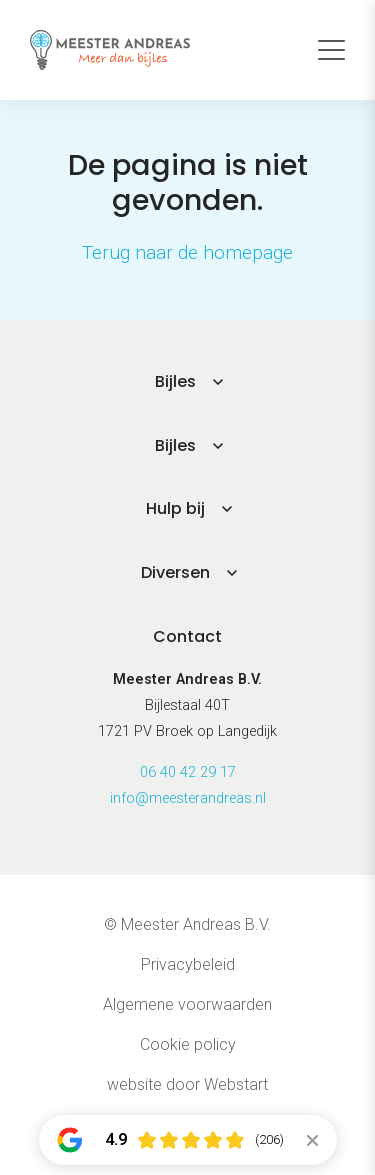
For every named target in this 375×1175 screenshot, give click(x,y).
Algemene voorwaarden (187, 1004)
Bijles (175, 381)
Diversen (175, 572)
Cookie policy (188, 1044)
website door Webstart (187, 1084)
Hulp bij (175, 508)
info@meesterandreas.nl (188, 798)
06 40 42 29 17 (188, 772)
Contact (187, 636)
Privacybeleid (188, 964)
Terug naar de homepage (187, 252)
